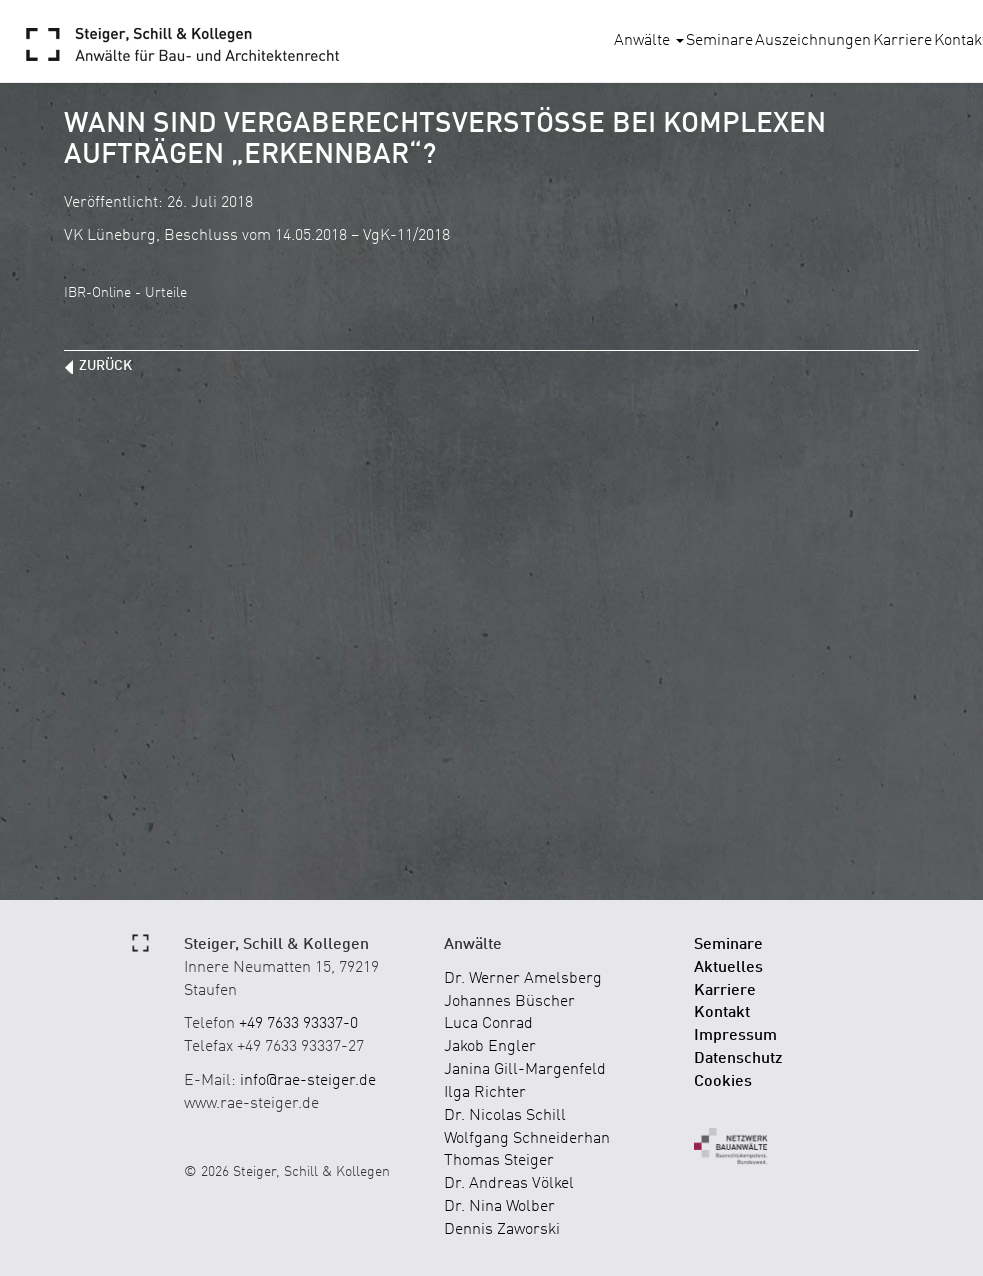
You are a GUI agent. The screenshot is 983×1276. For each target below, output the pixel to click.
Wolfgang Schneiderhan (527, 1139)
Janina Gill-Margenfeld (525, 1070)
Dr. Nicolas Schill (505, 1116)
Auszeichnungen (813, 41)
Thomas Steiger (499, 1161)
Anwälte (649, 41)
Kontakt (722, 1013)
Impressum (735, 1036)
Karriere (902, 41)
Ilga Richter (485, 1093)
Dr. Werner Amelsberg (523, 979)
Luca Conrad (488, 1024)
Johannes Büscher (509, 1002)
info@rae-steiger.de (308, 1081)
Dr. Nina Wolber (499, 1207)
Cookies (723, 1082)
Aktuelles (728, 968)
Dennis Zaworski (502, 1230)
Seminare (719, 41)
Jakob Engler (490, 1047)
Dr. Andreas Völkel (509, 1184)
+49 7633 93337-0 (298, 1024)
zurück (105, 366)
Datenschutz (738, 1059)
